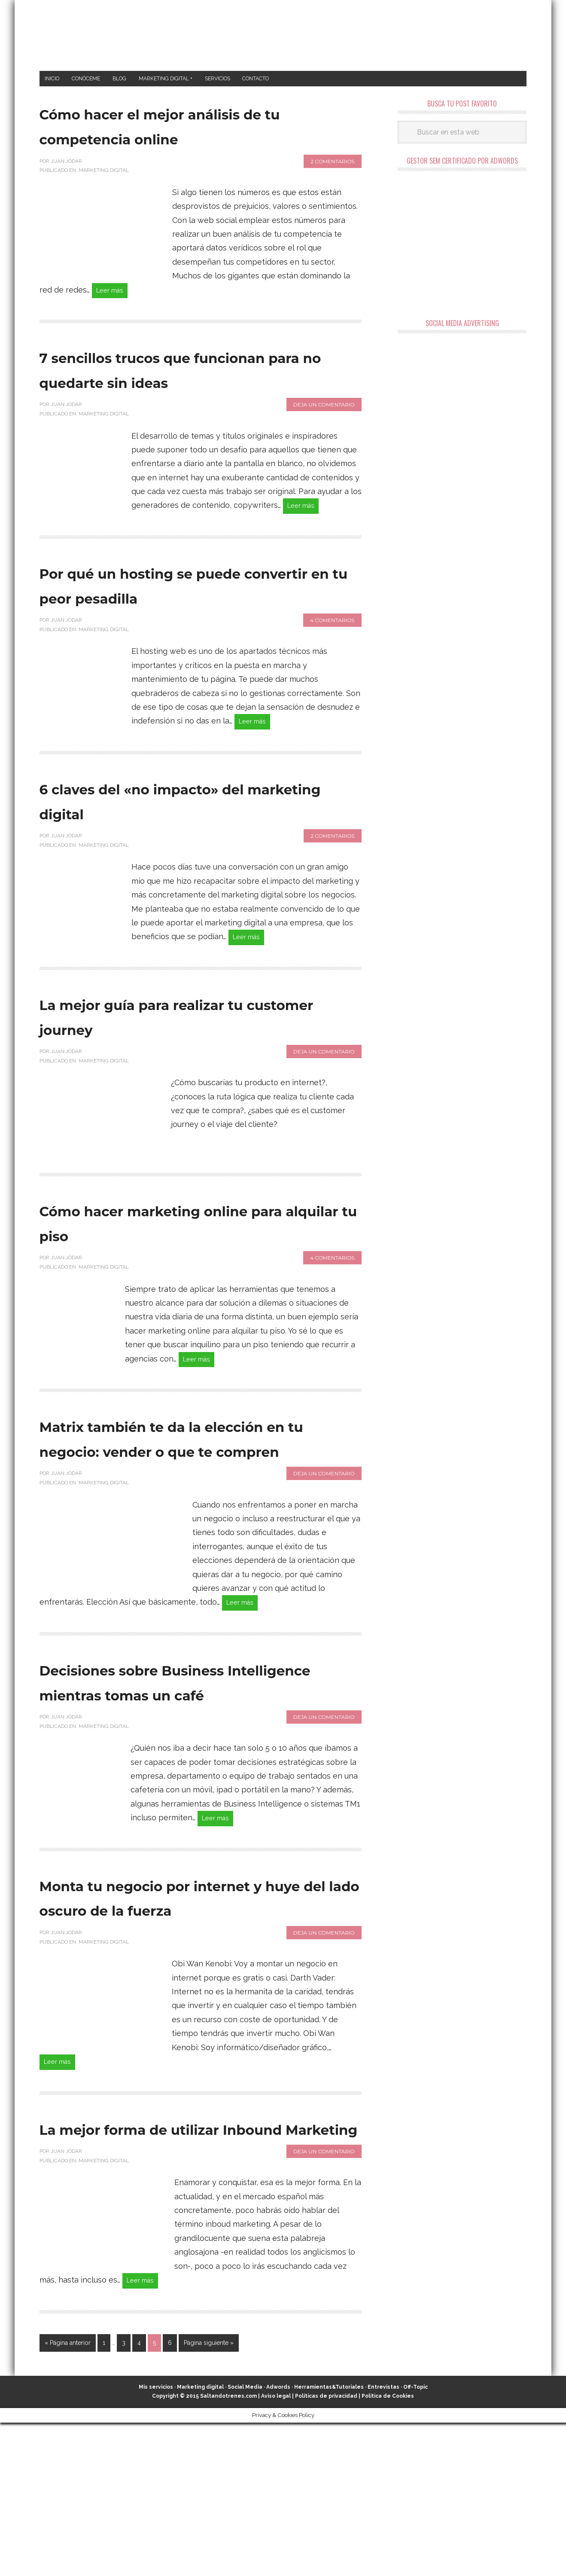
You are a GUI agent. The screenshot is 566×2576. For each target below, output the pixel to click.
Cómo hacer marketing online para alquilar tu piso (183, 1261)
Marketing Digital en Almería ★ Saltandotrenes (283, 35)
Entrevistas (383, 2540)
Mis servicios (156, 2540)
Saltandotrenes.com (228, 2549)
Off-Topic (415, 2540)
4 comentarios (332, 654)
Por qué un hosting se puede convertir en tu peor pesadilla (198, 618)
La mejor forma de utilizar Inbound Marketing (179, 2265)
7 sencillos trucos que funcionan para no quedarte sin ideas (190, 387)
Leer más (113, 294)
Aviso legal (276, 2549)
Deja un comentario (324, 435)
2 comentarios (332, 164)
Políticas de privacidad (326, 2549)
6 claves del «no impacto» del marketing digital (198, 836)
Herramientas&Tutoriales (329, 2540)
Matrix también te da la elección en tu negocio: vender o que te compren (176, 1492)
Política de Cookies (388, 2549)
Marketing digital (200, 2540)
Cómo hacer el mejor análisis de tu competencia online (195, 128)
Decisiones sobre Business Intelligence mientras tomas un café (191, 1763)
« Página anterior (68, 2495)
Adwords (278, 2540)
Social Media (245, 2540)
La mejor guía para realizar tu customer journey (197, 1055)
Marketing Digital (104, 174)
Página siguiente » (209, 2495)
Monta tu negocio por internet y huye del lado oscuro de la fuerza (168, 2006)
